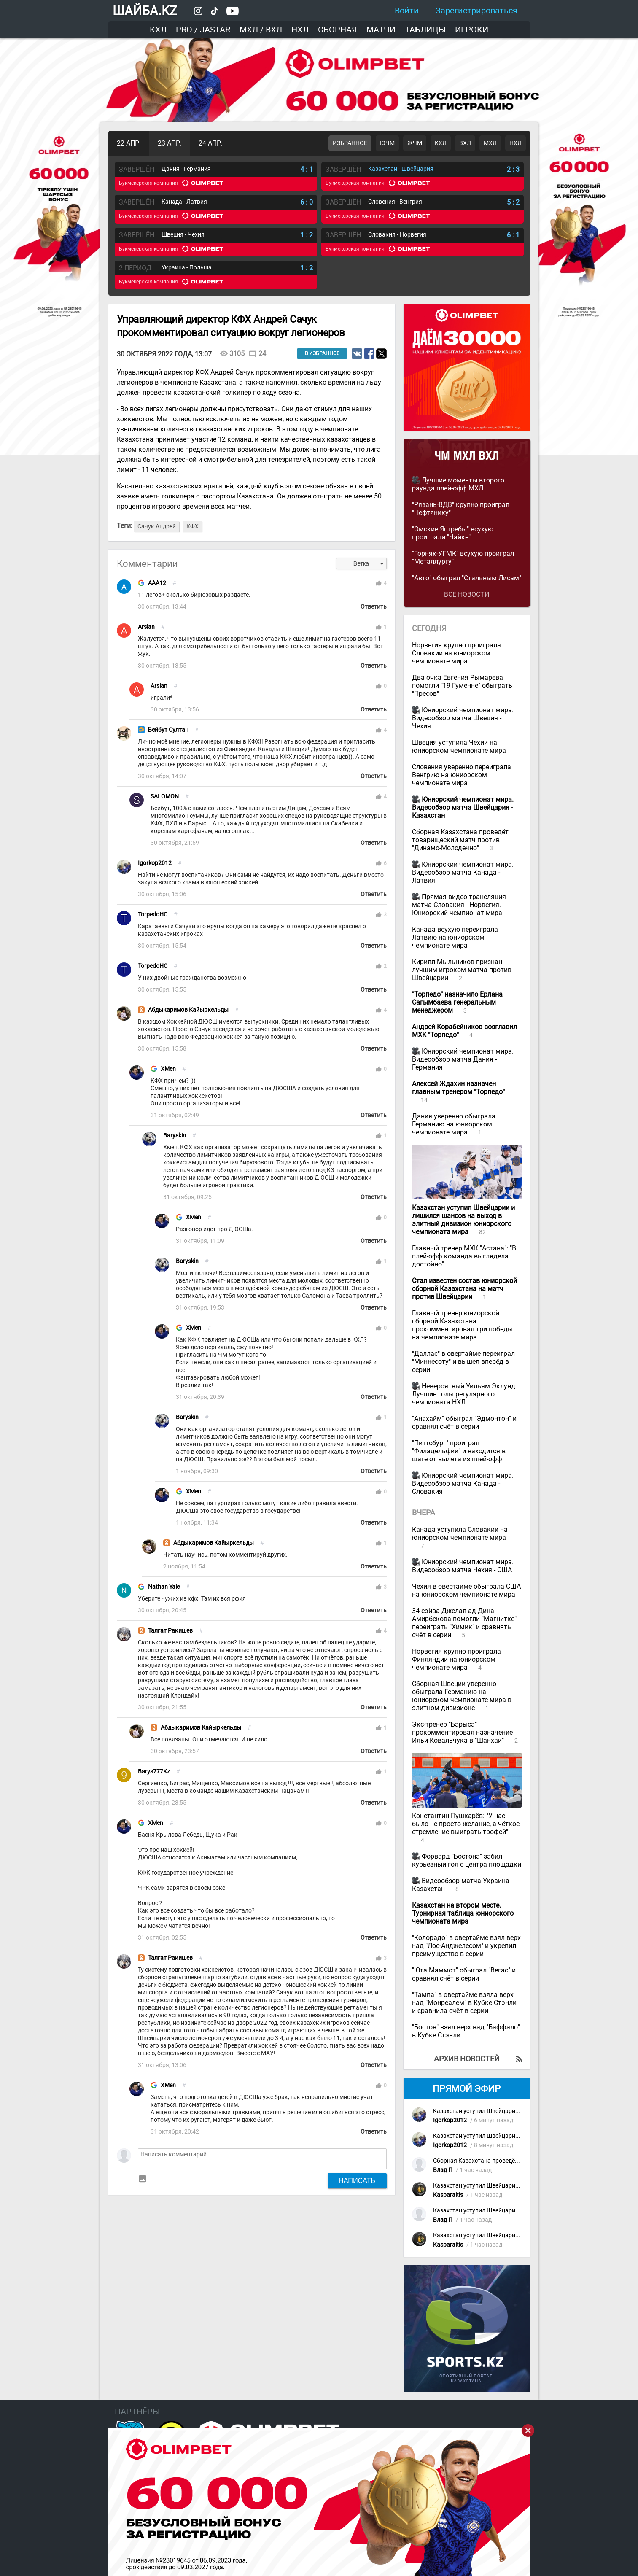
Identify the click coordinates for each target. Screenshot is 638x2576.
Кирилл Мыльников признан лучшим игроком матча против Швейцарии (461, 970)
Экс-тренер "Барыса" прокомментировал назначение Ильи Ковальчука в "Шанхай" (462, 1732)
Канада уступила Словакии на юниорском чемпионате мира (460, 1533)
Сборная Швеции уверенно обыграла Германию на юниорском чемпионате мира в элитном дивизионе (461, 1696)
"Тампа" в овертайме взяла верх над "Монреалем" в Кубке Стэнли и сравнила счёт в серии (464, 2003)
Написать (357, 2180)
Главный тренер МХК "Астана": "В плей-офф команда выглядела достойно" (464, 1256)
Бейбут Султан (168, 729)
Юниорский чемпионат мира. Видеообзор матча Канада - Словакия (463, 1483)
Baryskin (174, 1135)
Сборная (337, 29)
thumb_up (379, 583)
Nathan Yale (164, 1586)
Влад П (442, 2170)
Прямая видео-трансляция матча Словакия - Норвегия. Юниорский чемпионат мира (459, 905)
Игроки (471, 29)
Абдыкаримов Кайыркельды (188, 1009)
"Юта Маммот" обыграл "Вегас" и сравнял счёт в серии (464, 1974)
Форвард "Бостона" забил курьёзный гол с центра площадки (466, 1860)
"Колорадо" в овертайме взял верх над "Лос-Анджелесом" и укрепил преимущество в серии (466, 1946)
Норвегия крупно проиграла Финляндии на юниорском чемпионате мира (456, 1659)
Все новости (466, 594)
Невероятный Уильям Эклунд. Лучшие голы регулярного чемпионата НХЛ (464, 1394)
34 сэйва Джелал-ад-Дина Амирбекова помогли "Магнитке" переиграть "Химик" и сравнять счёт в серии (464, 1623)
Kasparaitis (448, 2195)
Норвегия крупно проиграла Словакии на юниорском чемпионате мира (456, 653)
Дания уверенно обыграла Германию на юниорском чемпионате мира (453, 1124)
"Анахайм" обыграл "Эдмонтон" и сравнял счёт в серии (464, 1423)
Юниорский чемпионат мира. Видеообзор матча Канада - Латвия (463, 872)
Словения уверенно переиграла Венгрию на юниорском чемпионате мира (461, 775)
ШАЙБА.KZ (145, 10)
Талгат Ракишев (170, 1630)
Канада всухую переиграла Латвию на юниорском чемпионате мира (455, 937)
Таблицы (425, 29)
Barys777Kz (154, 1771)
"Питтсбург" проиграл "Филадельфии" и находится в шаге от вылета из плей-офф (459, 1451)
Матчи (381, 29)
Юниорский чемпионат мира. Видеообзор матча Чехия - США (463, 1566)
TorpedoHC (152, 914)
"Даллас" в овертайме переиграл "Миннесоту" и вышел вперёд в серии (463, 1362)
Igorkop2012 (155, 863)
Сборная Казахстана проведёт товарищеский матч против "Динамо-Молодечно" (460, 840)
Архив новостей (467, 2058)
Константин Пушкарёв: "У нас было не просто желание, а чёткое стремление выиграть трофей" (466, 1824)
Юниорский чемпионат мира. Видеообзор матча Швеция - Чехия (463, 718)
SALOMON (165, 796)
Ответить (374, 606)
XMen (168, 1068)
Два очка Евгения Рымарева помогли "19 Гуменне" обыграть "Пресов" (462, 686)
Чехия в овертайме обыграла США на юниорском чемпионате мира (466, 1590)
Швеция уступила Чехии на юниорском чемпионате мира (459, 746)
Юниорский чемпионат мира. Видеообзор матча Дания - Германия (463, 1059)
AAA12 (157, 583)
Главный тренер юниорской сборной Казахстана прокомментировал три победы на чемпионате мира (462, 1325)
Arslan (146, 627)
